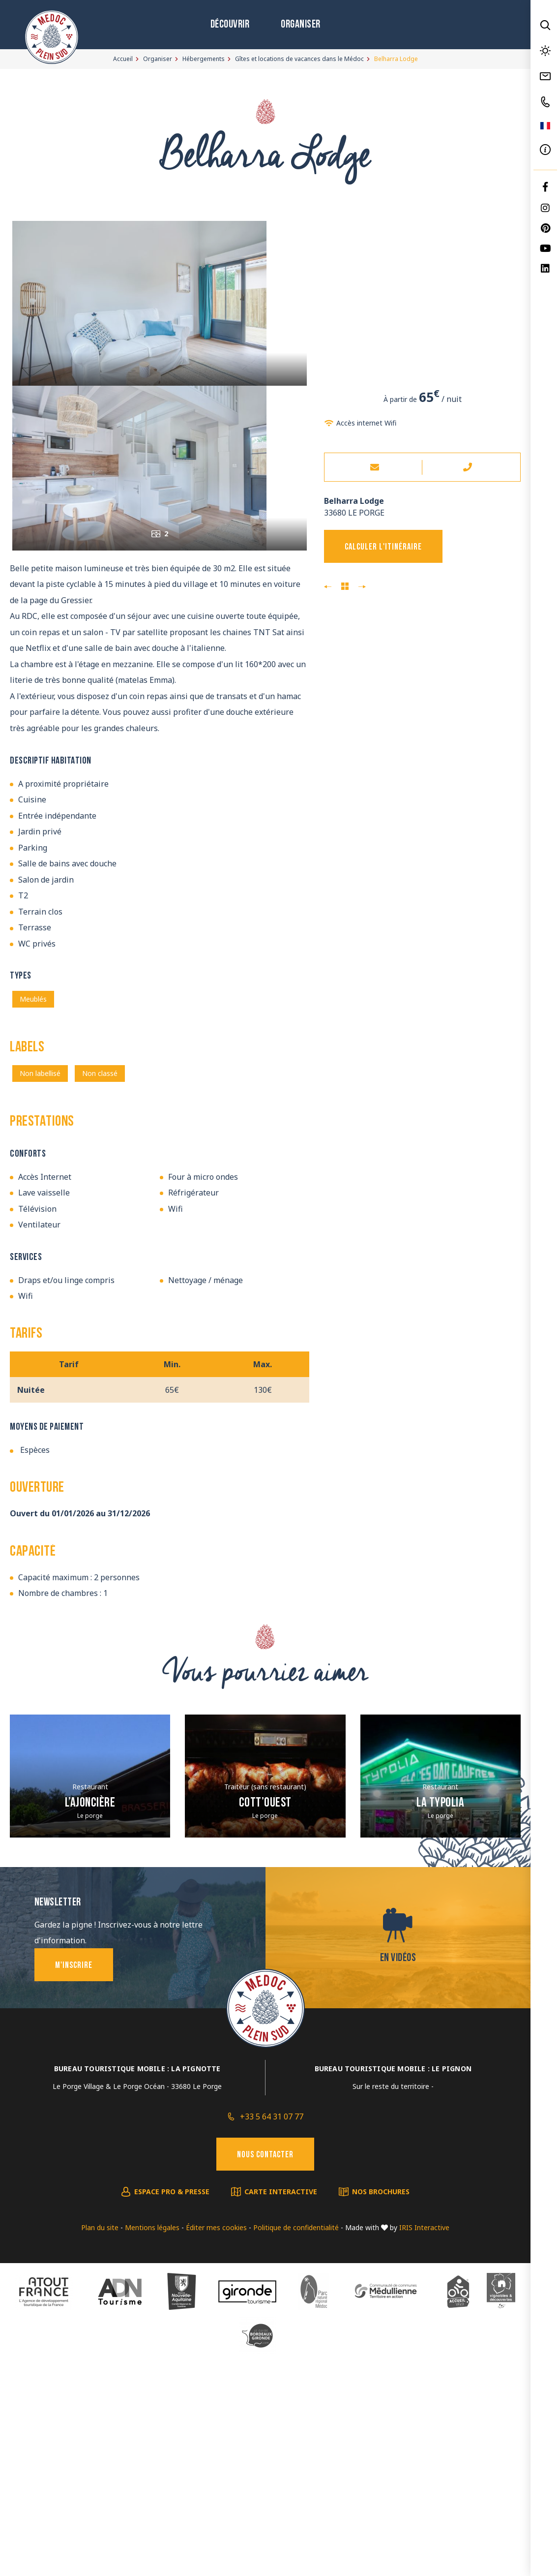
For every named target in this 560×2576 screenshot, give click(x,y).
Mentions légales (152, 2440)
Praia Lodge (327, 587)
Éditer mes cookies (216, 2440)
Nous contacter (265, 2367)
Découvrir (230, 25)
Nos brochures (381, 2404)
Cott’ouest (265, 2016)
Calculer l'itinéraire (383, 547)
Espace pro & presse (171, 2404)
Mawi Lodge (362, 587)
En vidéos (398, 2171)
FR (545, 125)
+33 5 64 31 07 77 (271, 2329)
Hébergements (203, 59)
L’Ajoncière (90, 2016)
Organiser (301, 25)
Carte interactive (280, 2404)
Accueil (123, 59)
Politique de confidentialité (296, 2440)
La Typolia (440, 2016)
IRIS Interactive (424, 2440)
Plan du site (99, 2440)
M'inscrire (73, 2178)
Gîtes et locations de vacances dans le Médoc (299, 59)
